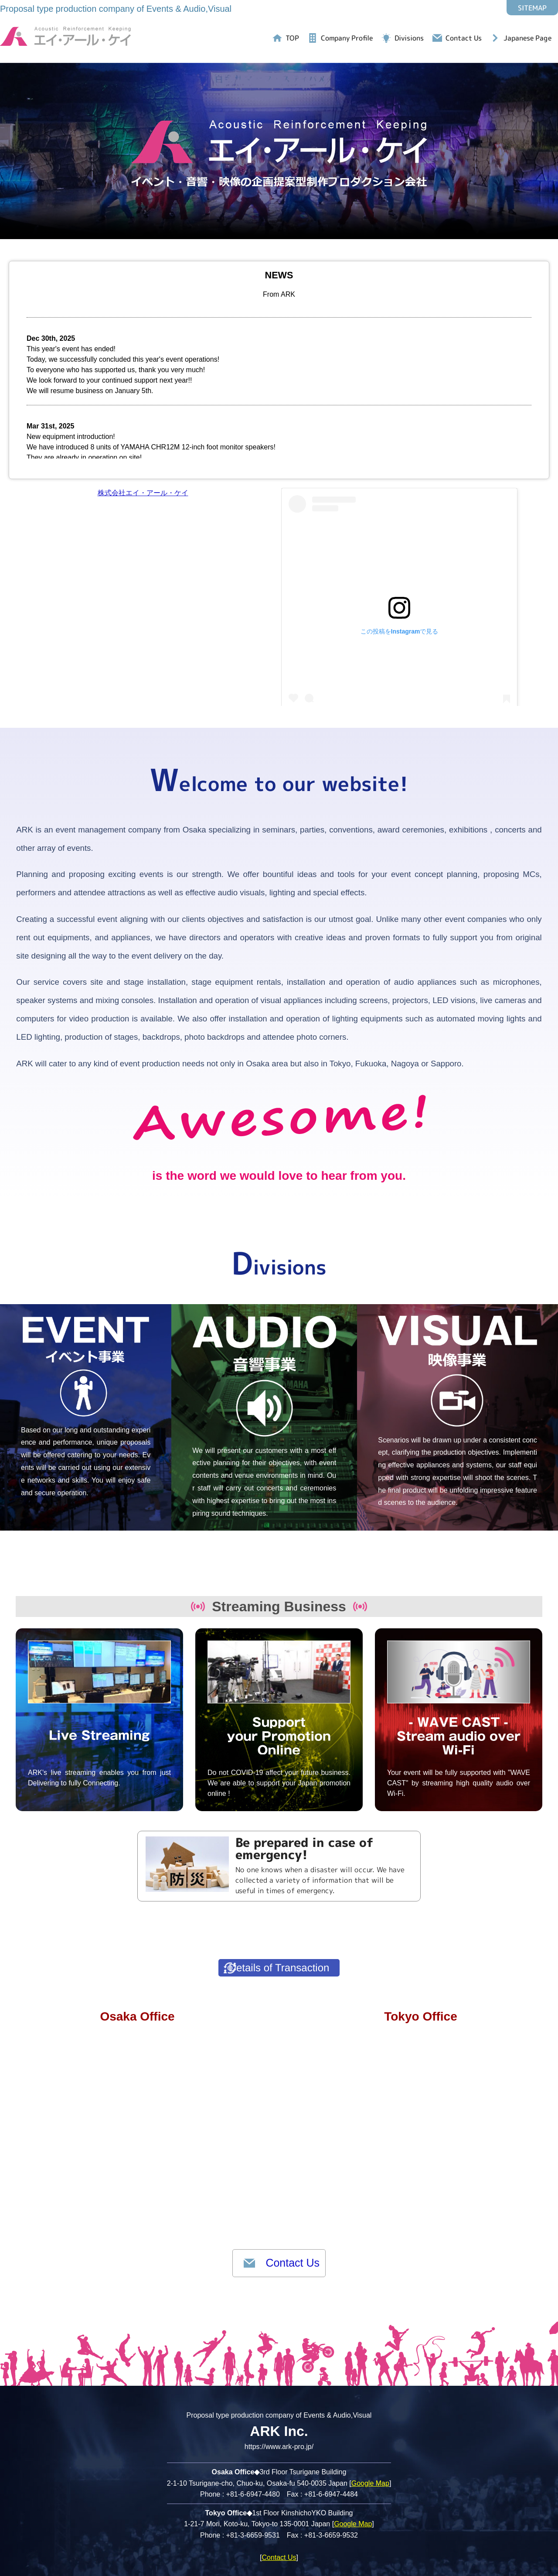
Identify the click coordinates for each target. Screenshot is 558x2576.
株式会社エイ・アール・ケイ (143, 493)
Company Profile (347, 38)
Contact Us (464, 38)
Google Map (370, 2454)
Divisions (409, 38)
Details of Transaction (298, 1921)
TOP (292, 38)
